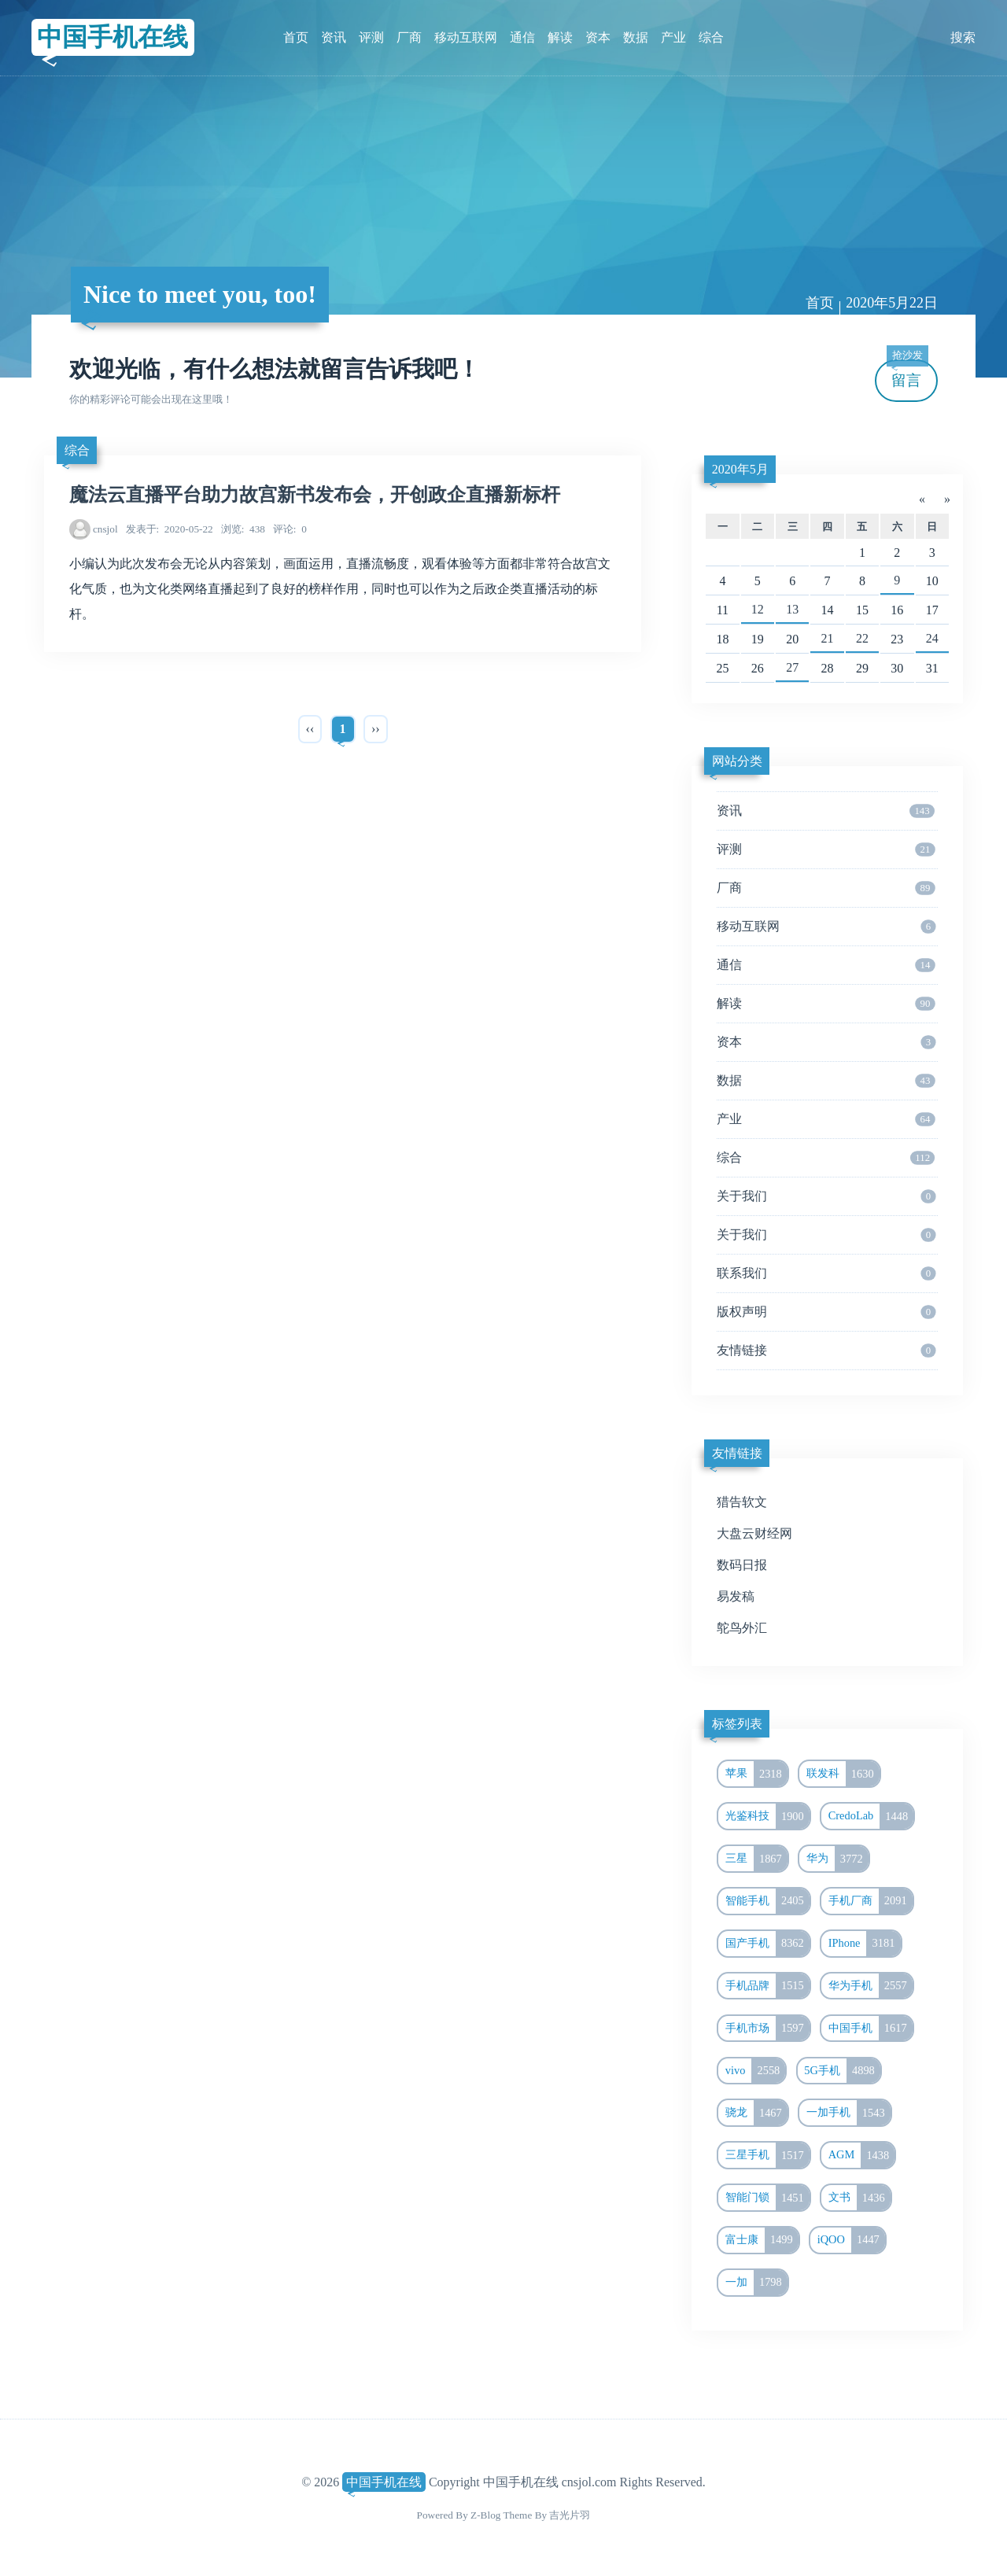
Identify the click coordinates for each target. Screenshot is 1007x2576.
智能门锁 (767, 2197)
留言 (907, 374)
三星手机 (767, 2155)
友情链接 (826, 1350)
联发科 (843, 1773)
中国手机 (870, 2028)
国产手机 (767, 1943)
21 (827, 638)
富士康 (762, 2240)
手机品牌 (767, 1986)
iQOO (851, 2240)
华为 (837, 1858)
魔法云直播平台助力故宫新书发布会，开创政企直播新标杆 (314, 495)
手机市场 (767, 2028)
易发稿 (735, 1596)
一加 (756, 2282)
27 (792, 667)
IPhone (864, 1943)
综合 (711, 37)
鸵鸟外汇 (742, 1627)
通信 (522, 37)
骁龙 (756, 2112)
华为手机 (870, 1986)
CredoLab (871, 1816)
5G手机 (842, 2071)
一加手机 (848, 2112)
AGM (861, 2155)
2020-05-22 (169, 529)
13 (792, 609)
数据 (635, 37)
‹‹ (310, 728)
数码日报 (742, 1565)
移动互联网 (465, 37)
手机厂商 (870, 1901)
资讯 (333, 37)
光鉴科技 (767, 1816)
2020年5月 (740, 469)
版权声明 (826, 1312)
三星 (756, 1858)
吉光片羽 (569, 2515)
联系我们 (826, 1273)
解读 (560, 37)
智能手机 (767, 1901)
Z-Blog (485, 2515)
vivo (755, 2071)
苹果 (756, 1773)
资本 (597, 37)
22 (862, 638)
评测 (371, 37)
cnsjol (105, 529)
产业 (673, 37)
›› (375, 728)
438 (243, 529)
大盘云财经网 (754, 1533)
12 (757, 609)
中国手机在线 (112, 37)
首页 (295, 37)
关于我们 (826, 1196)
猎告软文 (742, 1502)
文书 (859, 2197)
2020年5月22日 (892, 303)
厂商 (409, 37)
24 (932, 638)
